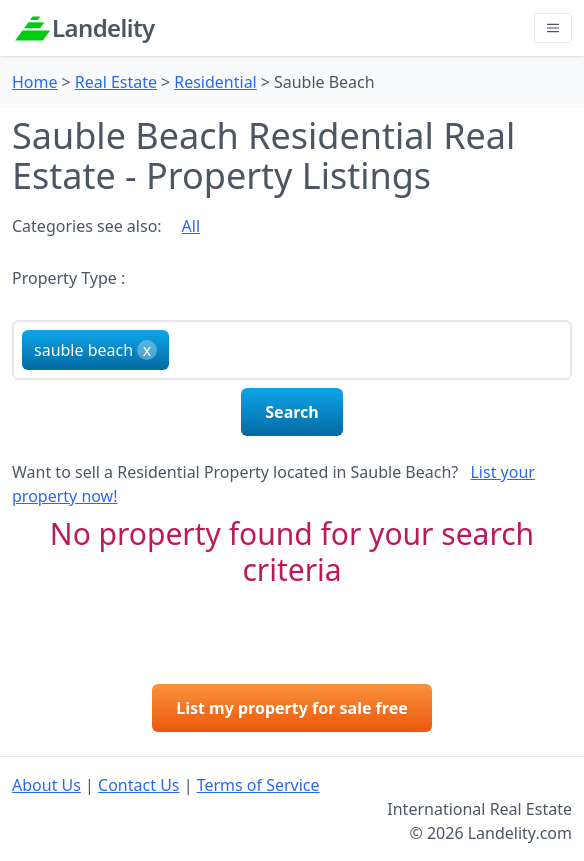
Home (35, 82)
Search (291, 412)
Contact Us (138, 785)
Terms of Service (258, 785)
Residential (215, 82)
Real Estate (116, 82)
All (191, 226)
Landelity (103, 28)
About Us (46, 785)
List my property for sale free (292, 708)
